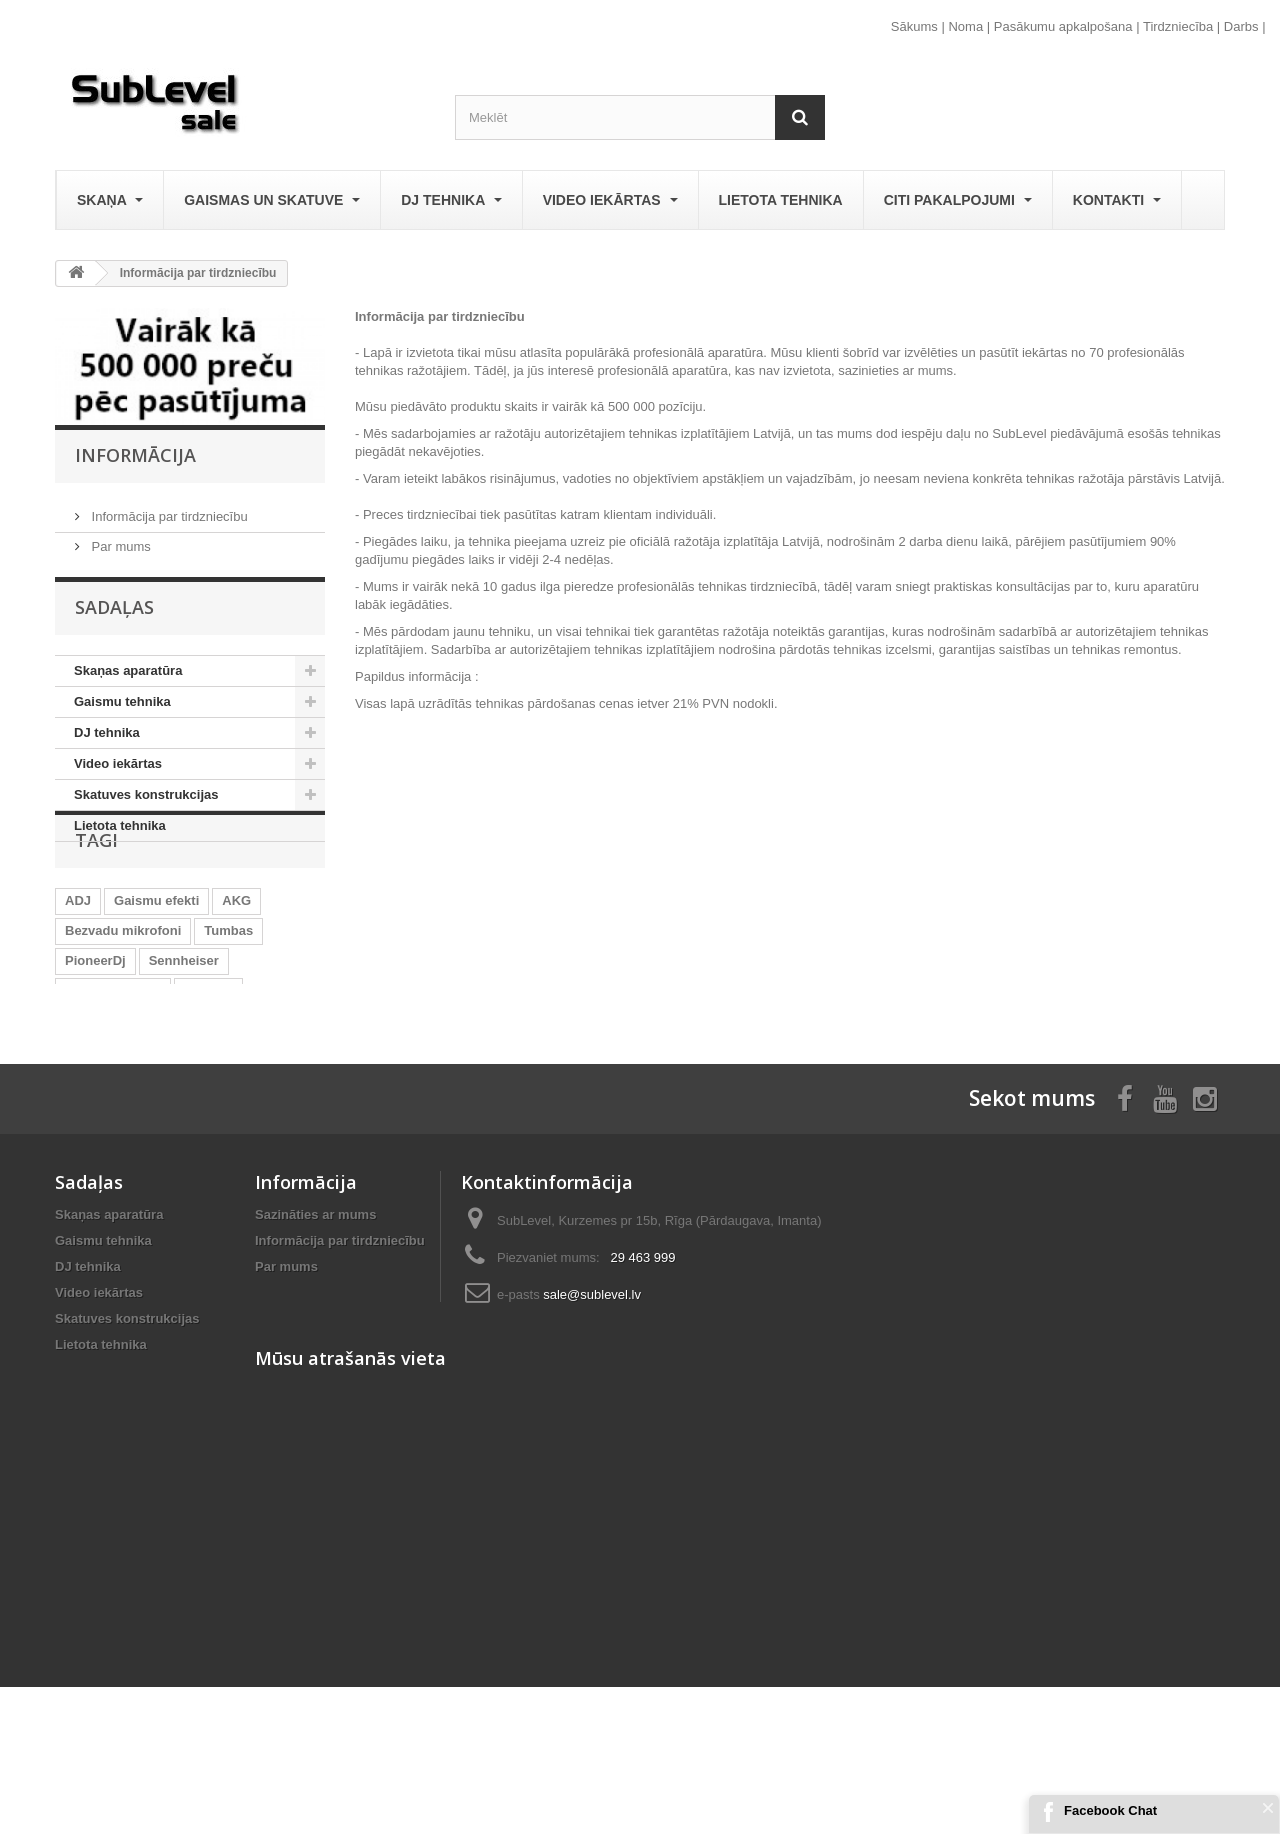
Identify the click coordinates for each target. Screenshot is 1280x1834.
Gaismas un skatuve (272, 200)
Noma (965, 26)
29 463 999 (642, 1380)
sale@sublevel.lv (592, 1417)
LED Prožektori (111, 1089)
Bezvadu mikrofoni (123, 999)
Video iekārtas (610, 200)
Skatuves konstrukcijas (146, 801)
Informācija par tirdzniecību (168, 508)
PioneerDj (95, 1029)
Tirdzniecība (1178, 26)
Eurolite (208, 1059)
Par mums (119, 538)
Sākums (914, 26)
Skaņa (110, 200)
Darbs (1241, 26)
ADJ (78, 969)
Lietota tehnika (781, 200)
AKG (236, 969)
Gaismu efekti (156, 969)
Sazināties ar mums (315, 1337)
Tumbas (228, 999)
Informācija (135, 455)
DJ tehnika (451, 200)
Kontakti (1117, 200)
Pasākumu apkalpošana (1063, 26)
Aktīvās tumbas (113, 1059)
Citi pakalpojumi (958, 200)
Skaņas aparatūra (128, 677)
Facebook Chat (1110, 1810)
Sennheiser (184, 1029)
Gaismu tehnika (122, 708)
